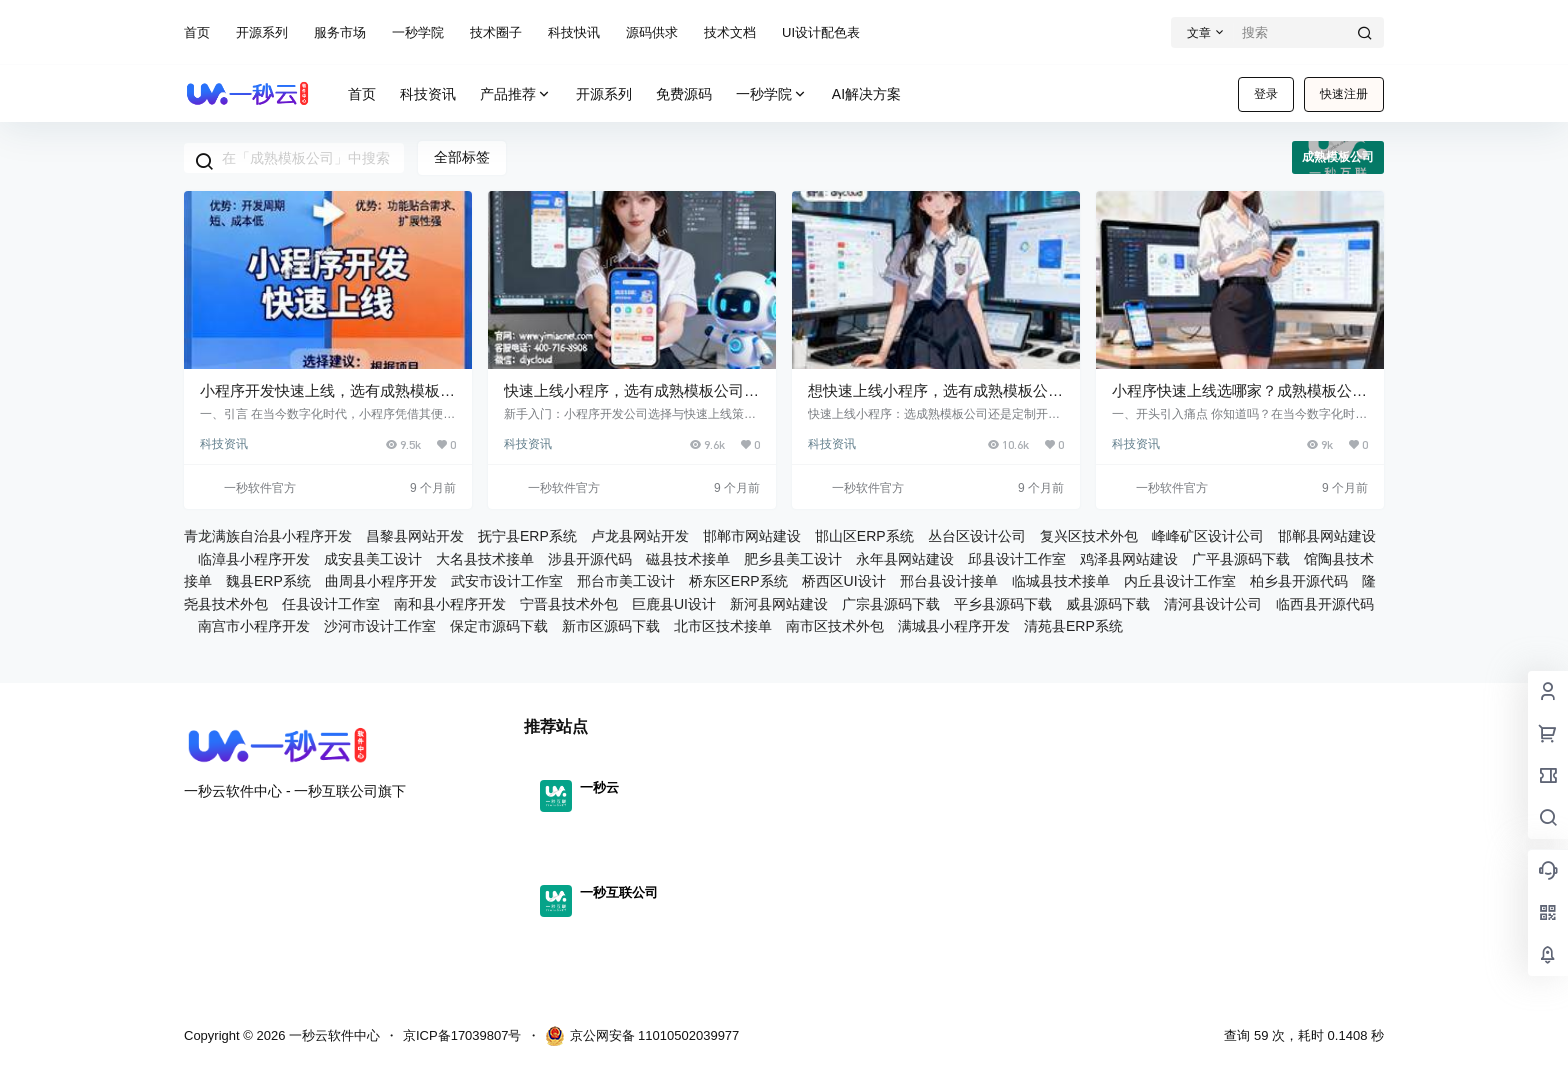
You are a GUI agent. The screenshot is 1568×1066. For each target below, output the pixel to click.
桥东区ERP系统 (738, 581)
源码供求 (652, 32)
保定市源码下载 (499, 626)
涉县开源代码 (590, 559)
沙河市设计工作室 (380, 626)
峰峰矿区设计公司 (1208, 536)
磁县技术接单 (688, 559)
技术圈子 (496, 32)
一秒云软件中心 (332, 1035)
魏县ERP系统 (268, 581)
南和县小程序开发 (450, 604)
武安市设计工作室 (507, 581)
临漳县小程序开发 (254, 559)
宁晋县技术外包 (569, 604)
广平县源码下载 (1241, 559)
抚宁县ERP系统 (527, 536)
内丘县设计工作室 (1180, 581)
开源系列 (262, 32)
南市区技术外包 (835, 626)
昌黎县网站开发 (415, 536)
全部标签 (462, 157)
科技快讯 (574, 32)
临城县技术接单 (1061, 581)
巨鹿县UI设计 (674, 604)
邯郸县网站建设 (1327, 536)
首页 (197, 32)
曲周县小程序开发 (381, 581)
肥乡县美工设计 (793, 559)
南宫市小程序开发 (254, 626)
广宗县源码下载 (891, 604)
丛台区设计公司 (977, 536)
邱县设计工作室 (1017, 559)
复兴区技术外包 (1089, 536)
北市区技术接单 (723, 626)
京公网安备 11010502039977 (642, 1036)
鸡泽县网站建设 (1129, 559)
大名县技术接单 (485, 559)
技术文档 (730, 32)
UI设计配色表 (821, 32)
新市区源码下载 (611, 626)
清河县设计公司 (1213, 604)
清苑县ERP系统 (1073, 626)
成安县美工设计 (373, 559)
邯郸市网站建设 (752, 536)
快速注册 (1344, 94)
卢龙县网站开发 (640, 536)
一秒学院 (418, 32)
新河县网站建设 (779, 604)
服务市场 (340, 32)
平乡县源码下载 (1003, 604)
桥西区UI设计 (844, 581)
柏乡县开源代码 (1299, 581)
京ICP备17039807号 (462, 1035)
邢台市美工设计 (626, 581)
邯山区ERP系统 (864, 536)
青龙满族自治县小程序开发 (268, 536)
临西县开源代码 (1325, 604)
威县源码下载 (1108, 604)
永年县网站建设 (905, 559)
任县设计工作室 (331, 604)
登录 (1266, 94)
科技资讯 (224, 444)
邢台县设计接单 (949, 581)
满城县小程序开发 (954, 626)
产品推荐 (516, 94)
